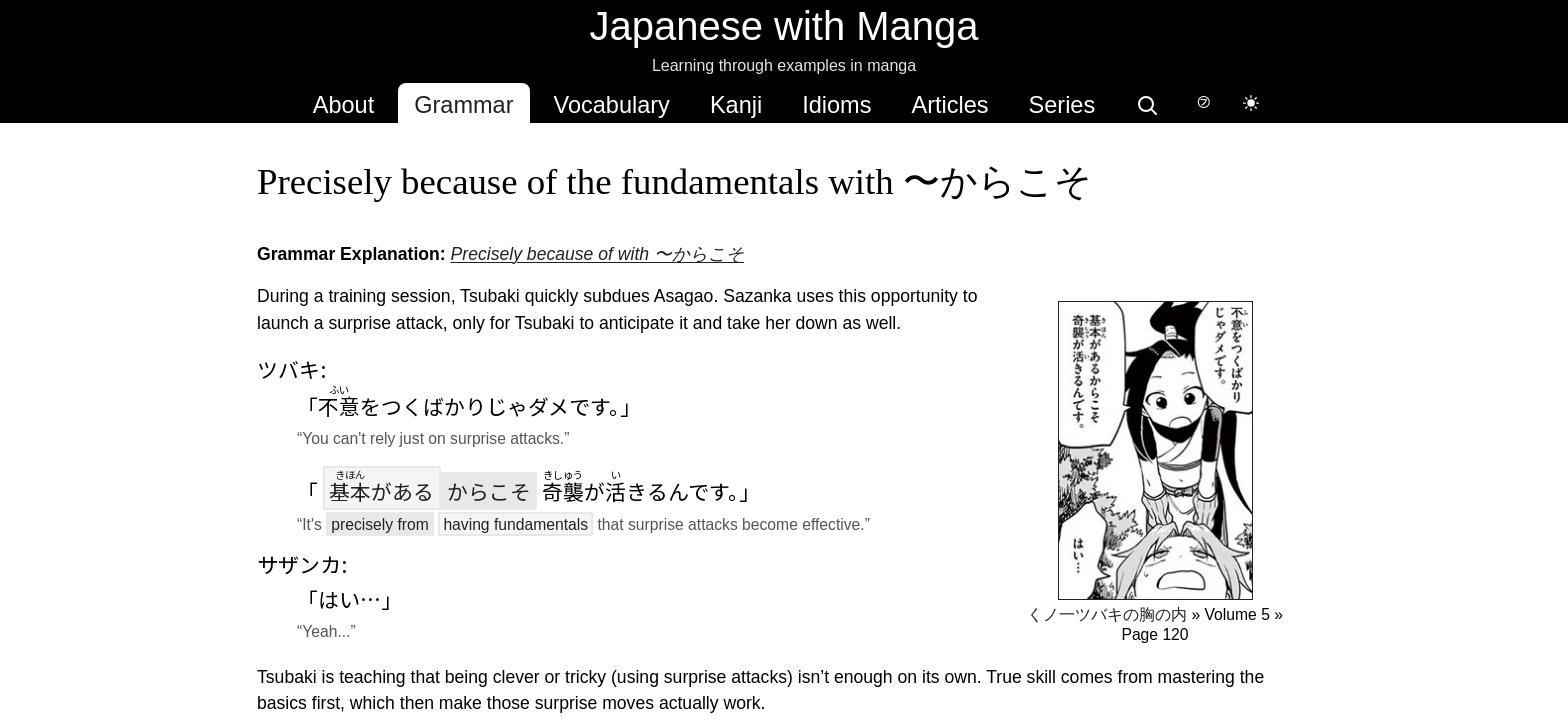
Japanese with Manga (783, 26)
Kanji (736, 105)
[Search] (1147, 103)
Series (1062, 105)
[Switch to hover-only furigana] (1203, 103)
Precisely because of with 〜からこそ (596, 254)
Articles (949, 105)
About (343, 105)
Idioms (836, 105)
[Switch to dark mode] (1251, 103)
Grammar (463, 105)
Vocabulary (612, 105)
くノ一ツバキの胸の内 (1107, 614)
